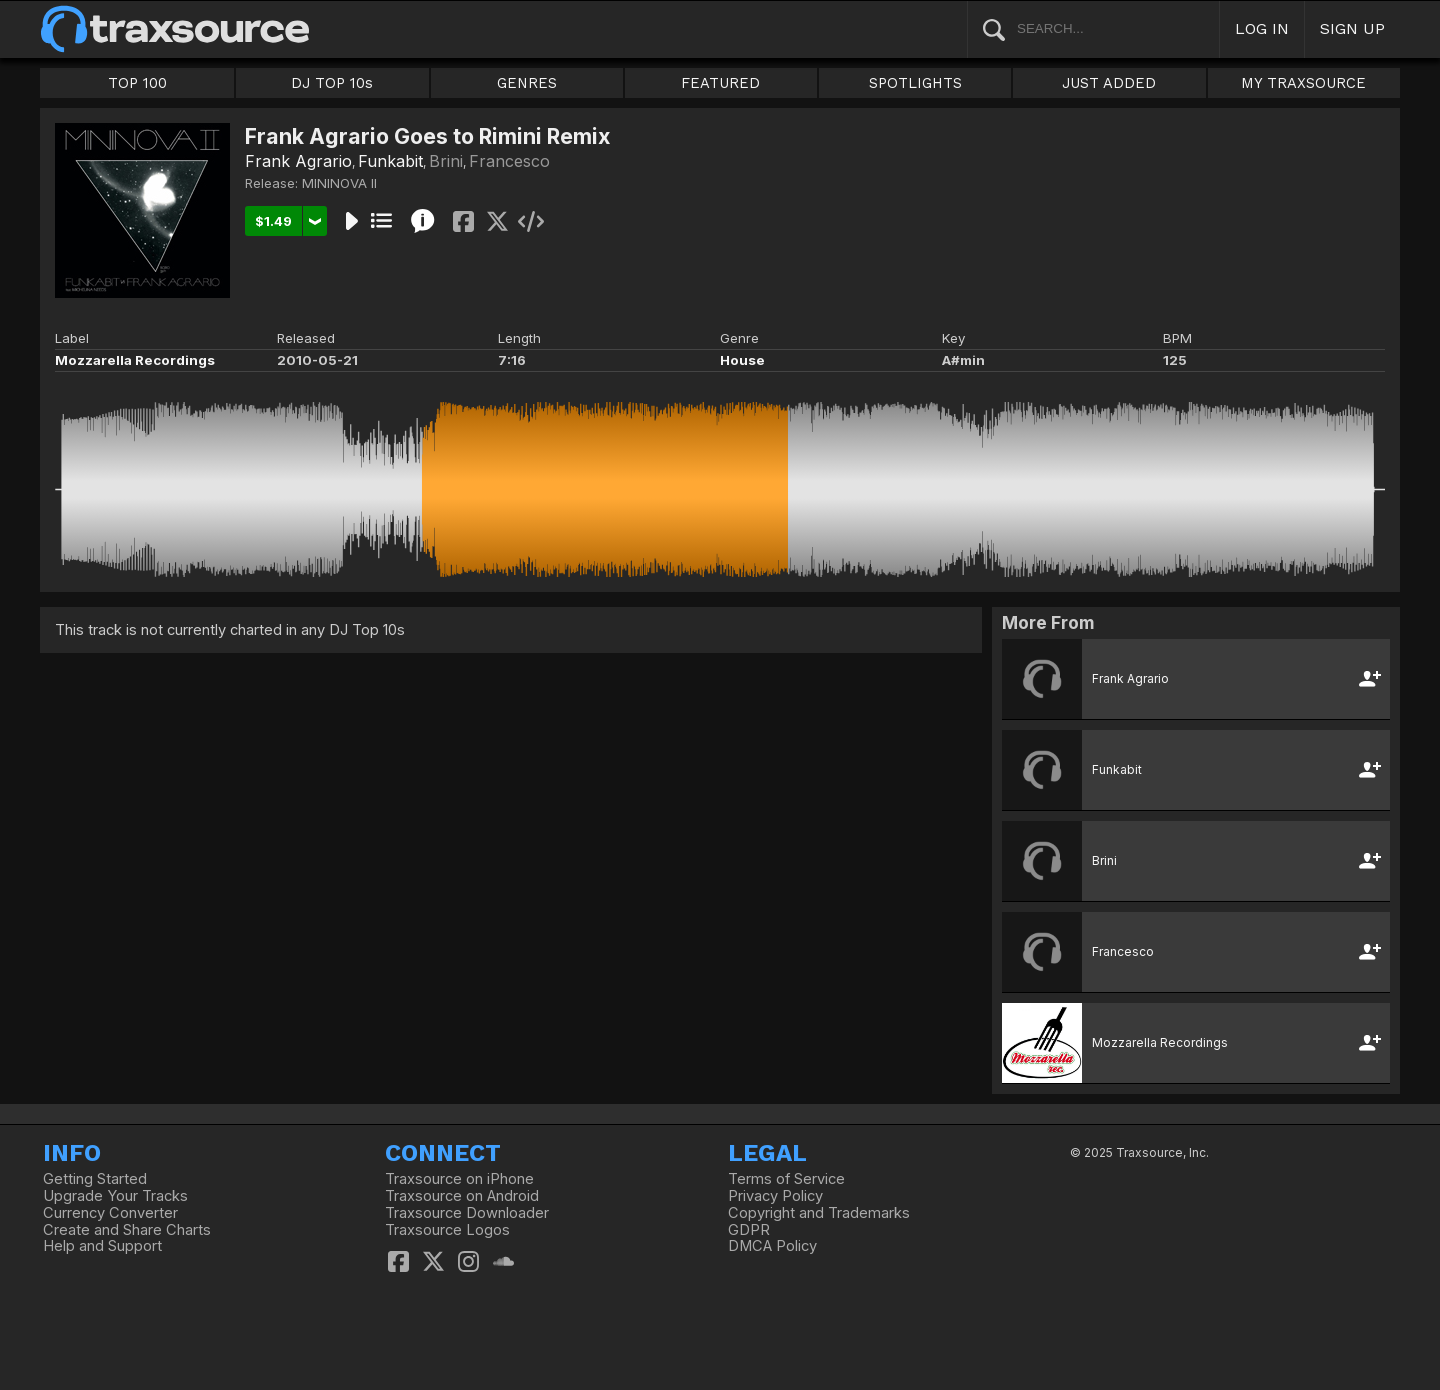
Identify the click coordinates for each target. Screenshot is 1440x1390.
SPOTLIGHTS (915, 83)
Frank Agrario (298, 161)
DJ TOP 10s (332, 83)
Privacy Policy (775, 1196)
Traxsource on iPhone (459, 1179)
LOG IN (1262, 28)
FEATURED (720, 83)
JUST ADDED (1109, 83)
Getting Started (95, 1179)
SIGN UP (1352, 28)
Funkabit (390, 161)
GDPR (749, 1230)
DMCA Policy (772, 1246)
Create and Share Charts (127, 1230)
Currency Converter (110, 1213)
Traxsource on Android (462, 1196)
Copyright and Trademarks (819, 1213)
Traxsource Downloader (467, 1213)
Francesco (509, 161)
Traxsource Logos (447, 1230)
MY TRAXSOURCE (1303, 83)
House (742, 360)
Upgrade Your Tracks (115, 1196)
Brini (446, 161)
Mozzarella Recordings (135, 360)
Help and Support (102, 1246)
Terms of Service (786, 1179)
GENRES (527, 83)
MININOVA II (339, 183)
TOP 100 (137, 83)
